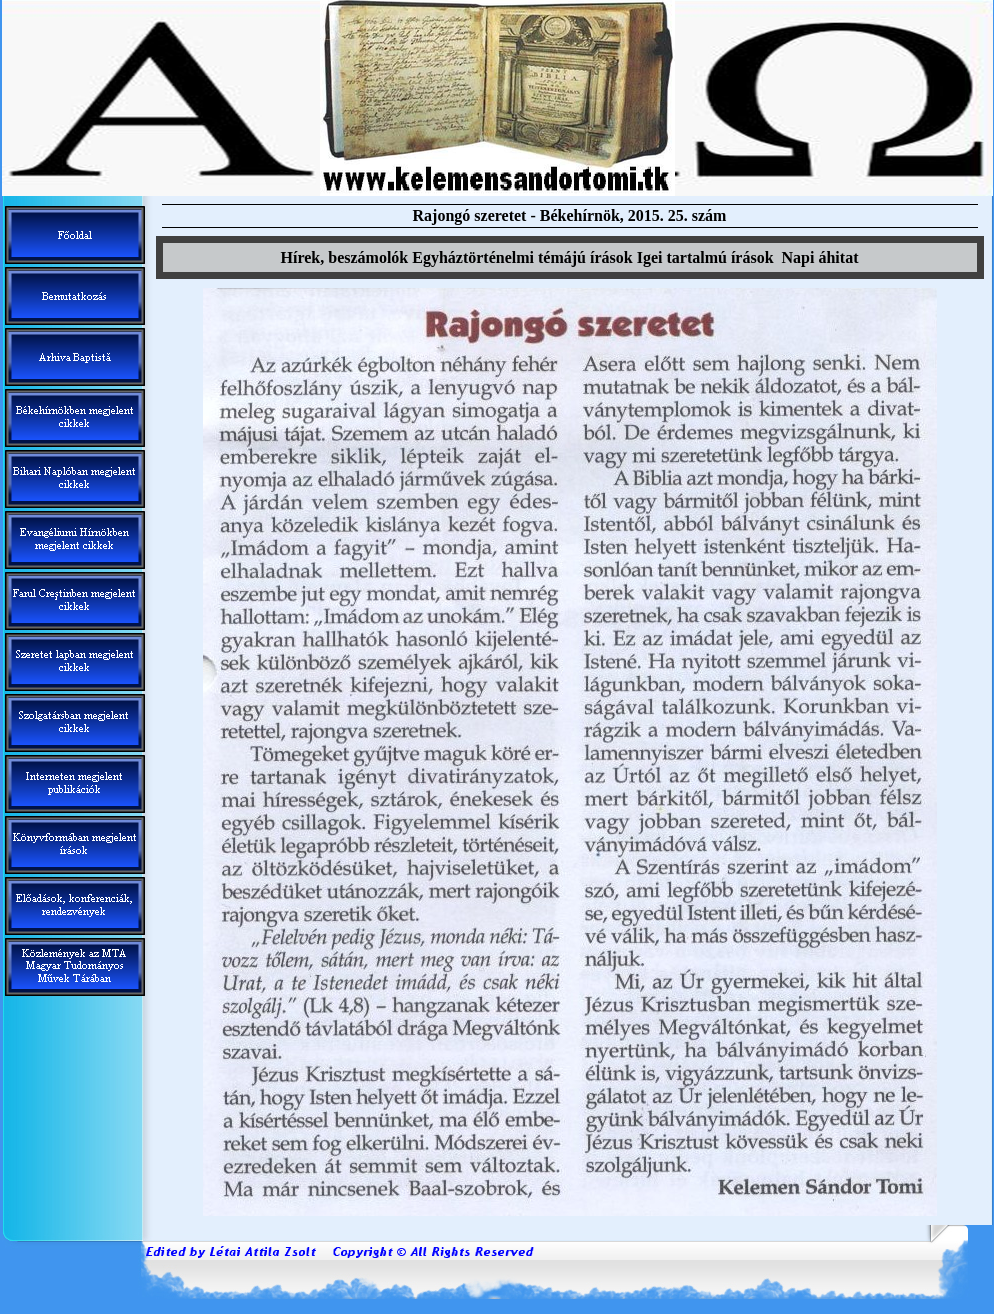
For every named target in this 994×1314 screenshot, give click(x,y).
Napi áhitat (820, 257)
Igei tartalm (705, 257)
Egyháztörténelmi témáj (522, 257)
